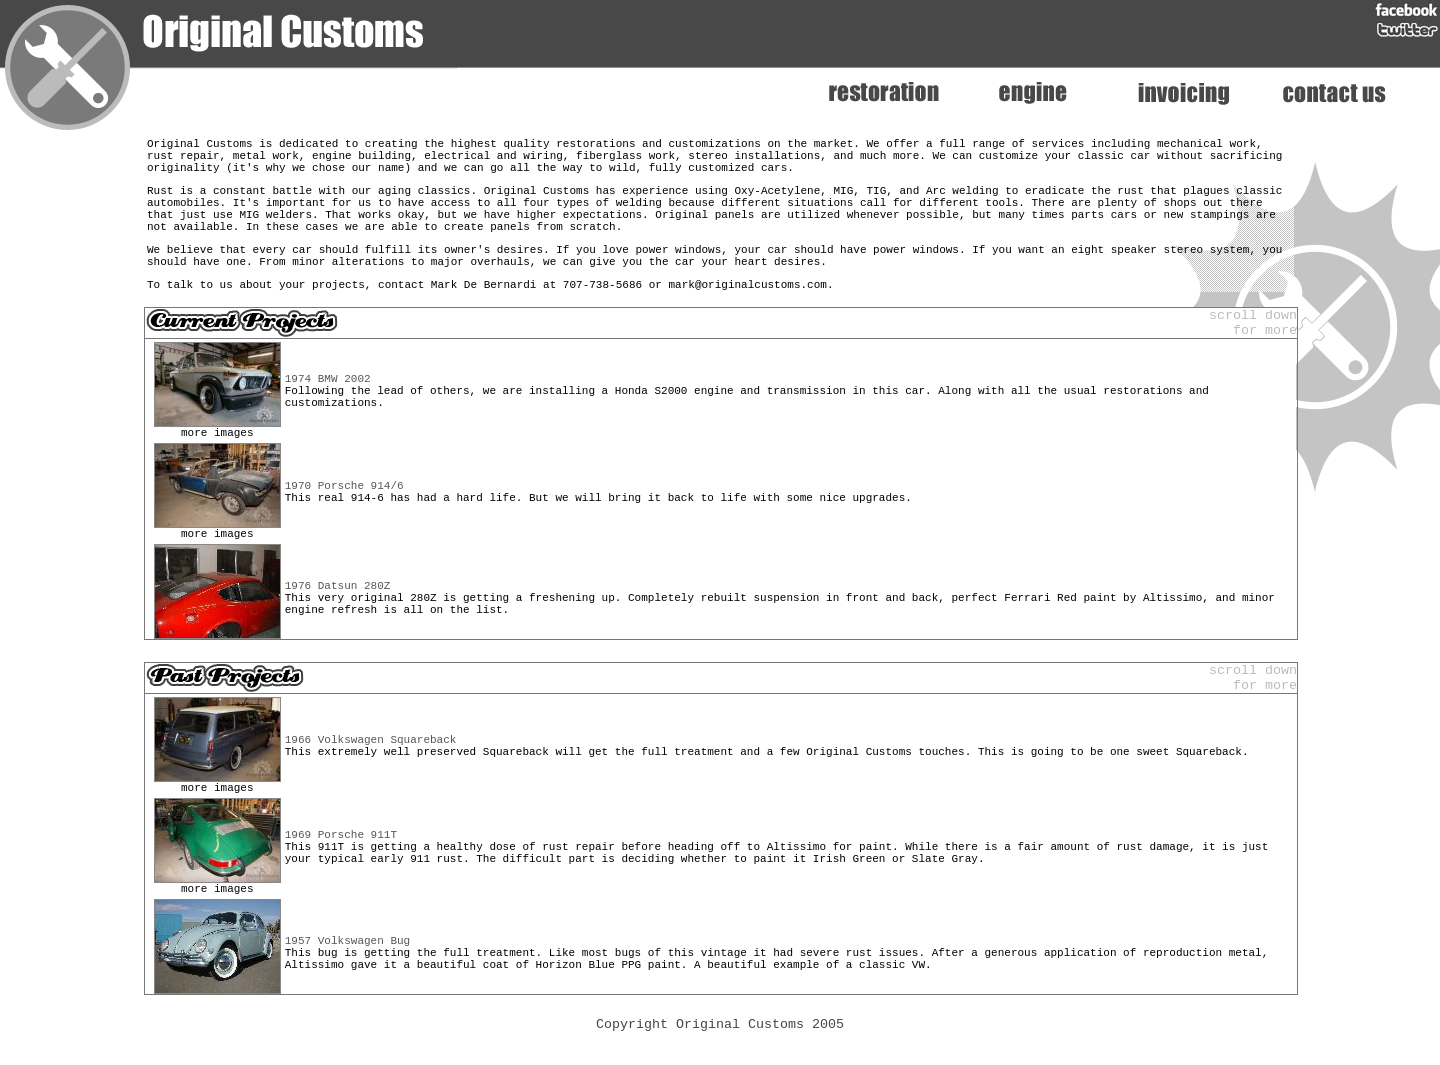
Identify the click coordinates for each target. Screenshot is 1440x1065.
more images (217, 464)
